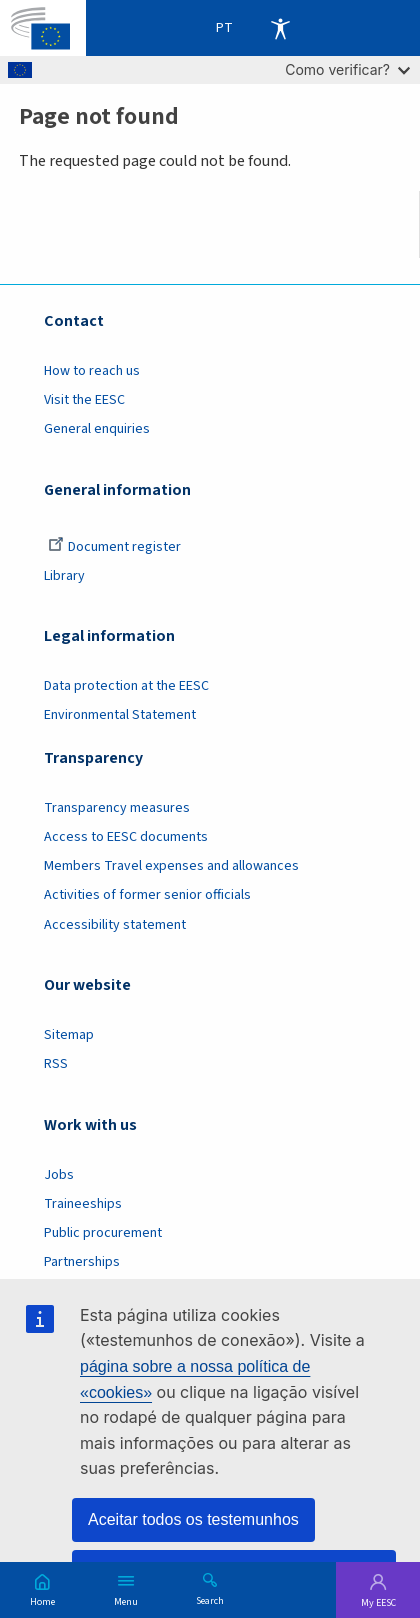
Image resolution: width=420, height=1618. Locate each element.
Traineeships (83, 1204)
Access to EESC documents (126, 837)
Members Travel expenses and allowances (171, 866)
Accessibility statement (115, 925)
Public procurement (103, 1233)
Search (210, 1600)
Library (64, 576)
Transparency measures (117, 808)
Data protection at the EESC (126, 686)
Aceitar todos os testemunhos (193, 1519)
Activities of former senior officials (147, 895)
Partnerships (82, 1262)
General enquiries (97, 429)
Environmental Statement (120, 715)
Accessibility (280, 28)
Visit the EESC (84, 400)
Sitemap (69, 1035)
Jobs (59, 1175)
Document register (114, 547)
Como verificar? (347, 69)
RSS (56, 1064)
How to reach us (92, 371)
